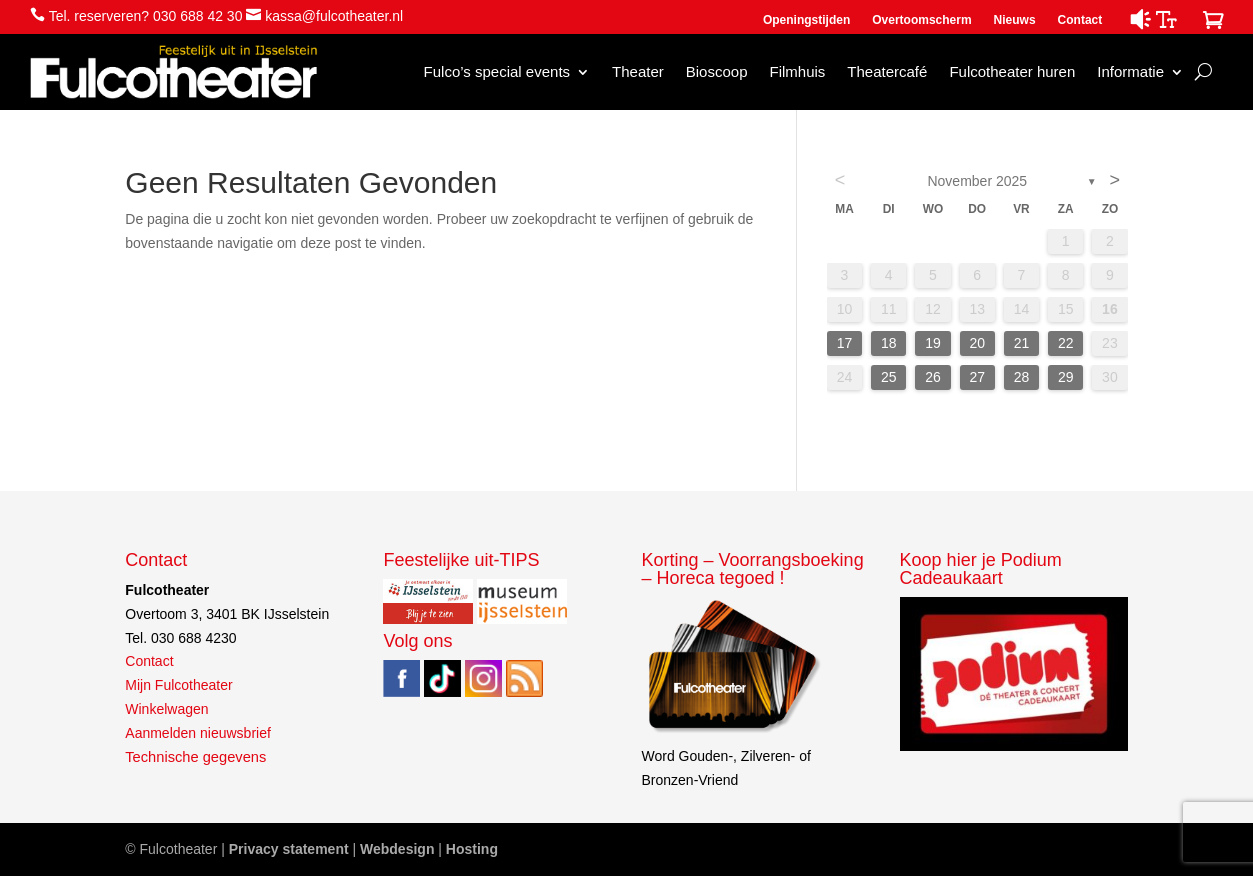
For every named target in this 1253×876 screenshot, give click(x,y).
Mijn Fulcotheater (178, 685)
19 (933, 343)
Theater (638, 71)
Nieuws (1015, 20)
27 (977, 377)
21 (1022, 343)
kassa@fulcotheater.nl (334, 16)
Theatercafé (887, 71)
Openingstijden (806, 20)
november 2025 (977, 181)
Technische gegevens (195, 757)
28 (1022, 377)
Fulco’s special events (497, 71)
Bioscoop (717, 71)
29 (1066, 377)
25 (889, 377)
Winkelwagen (166, 709)
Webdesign (397, 849)
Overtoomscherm (921, 20)
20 (977, 343)
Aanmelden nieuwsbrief (198, 733)
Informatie (1130, 71)
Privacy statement (289, 849)
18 (889, 343)
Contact (1080, 20)
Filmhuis (797, 71)
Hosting (472, 849)
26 (933, 377)
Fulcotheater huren (1012, 71)
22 (1066, 343)
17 (845, 343)
